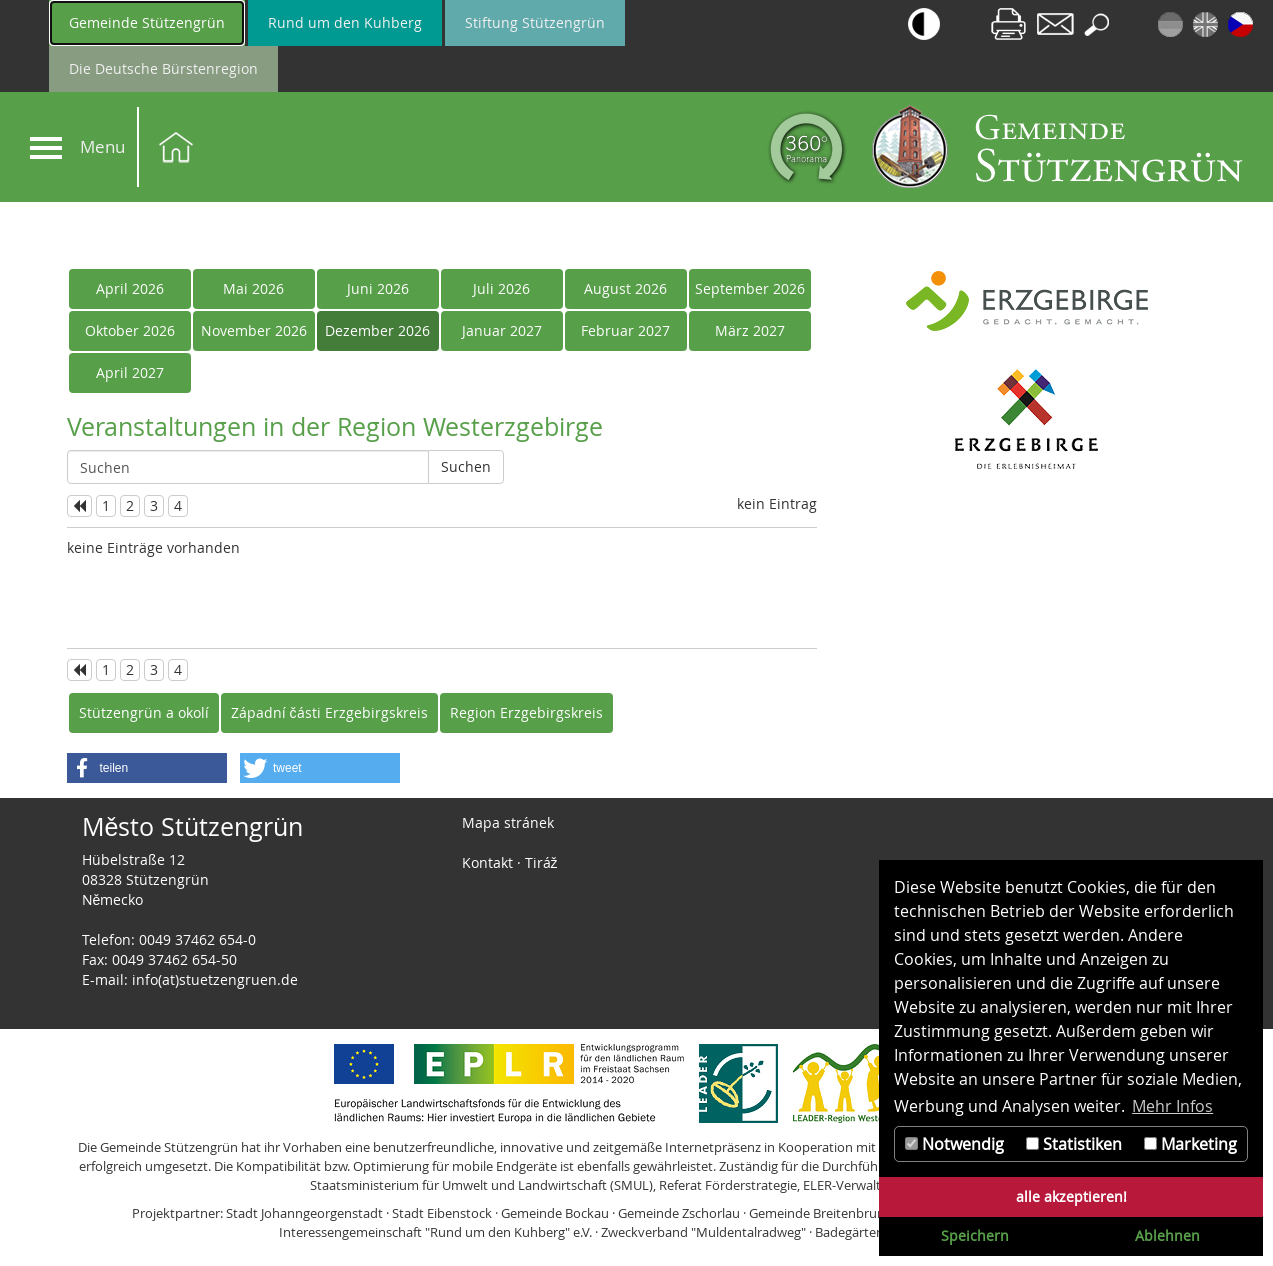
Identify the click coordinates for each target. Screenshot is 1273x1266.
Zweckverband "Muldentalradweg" (703, 1232)
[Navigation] (46, 148)
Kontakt (487, 862)
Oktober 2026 (130, 330)
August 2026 (625, 288)
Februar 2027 (625, 330)
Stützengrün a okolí (144, 712)
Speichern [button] (975, 1235)
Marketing (1190, 1144)
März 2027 (750, 330)
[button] (147, 768)
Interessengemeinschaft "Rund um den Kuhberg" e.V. (435, 1232)
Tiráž (541, 862)
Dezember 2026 (377, 330)
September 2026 (750, 288)
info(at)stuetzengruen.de (215, 979)
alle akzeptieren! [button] (1071, 1196)
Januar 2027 (502, 330)
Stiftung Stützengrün (535, 22)
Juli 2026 (501, 288)
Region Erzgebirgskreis (526, 712)
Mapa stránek (508, 822)
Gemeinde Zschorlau (679, 1213)
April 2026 (130, 288)
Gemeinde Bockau (555, 1213)
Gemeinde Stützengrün (147, 22)
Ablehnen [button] (1167, 1235)
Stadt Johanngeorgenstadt (304, 1213)
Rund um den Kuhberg (345, 22)
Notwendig (954, 1144)
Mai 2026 (253, 288)
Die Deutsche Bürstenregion (163, 68)
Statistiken (1074, 1144)
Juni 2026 (378, 288)
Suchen (466, 466)
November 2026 (254, 330)
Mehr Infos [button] (1172, 1106)
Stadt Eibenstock (442, 1213)
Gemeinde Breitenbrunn (821, 1213)
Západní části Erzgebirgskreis (329, 712)
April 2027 (130, 372)
